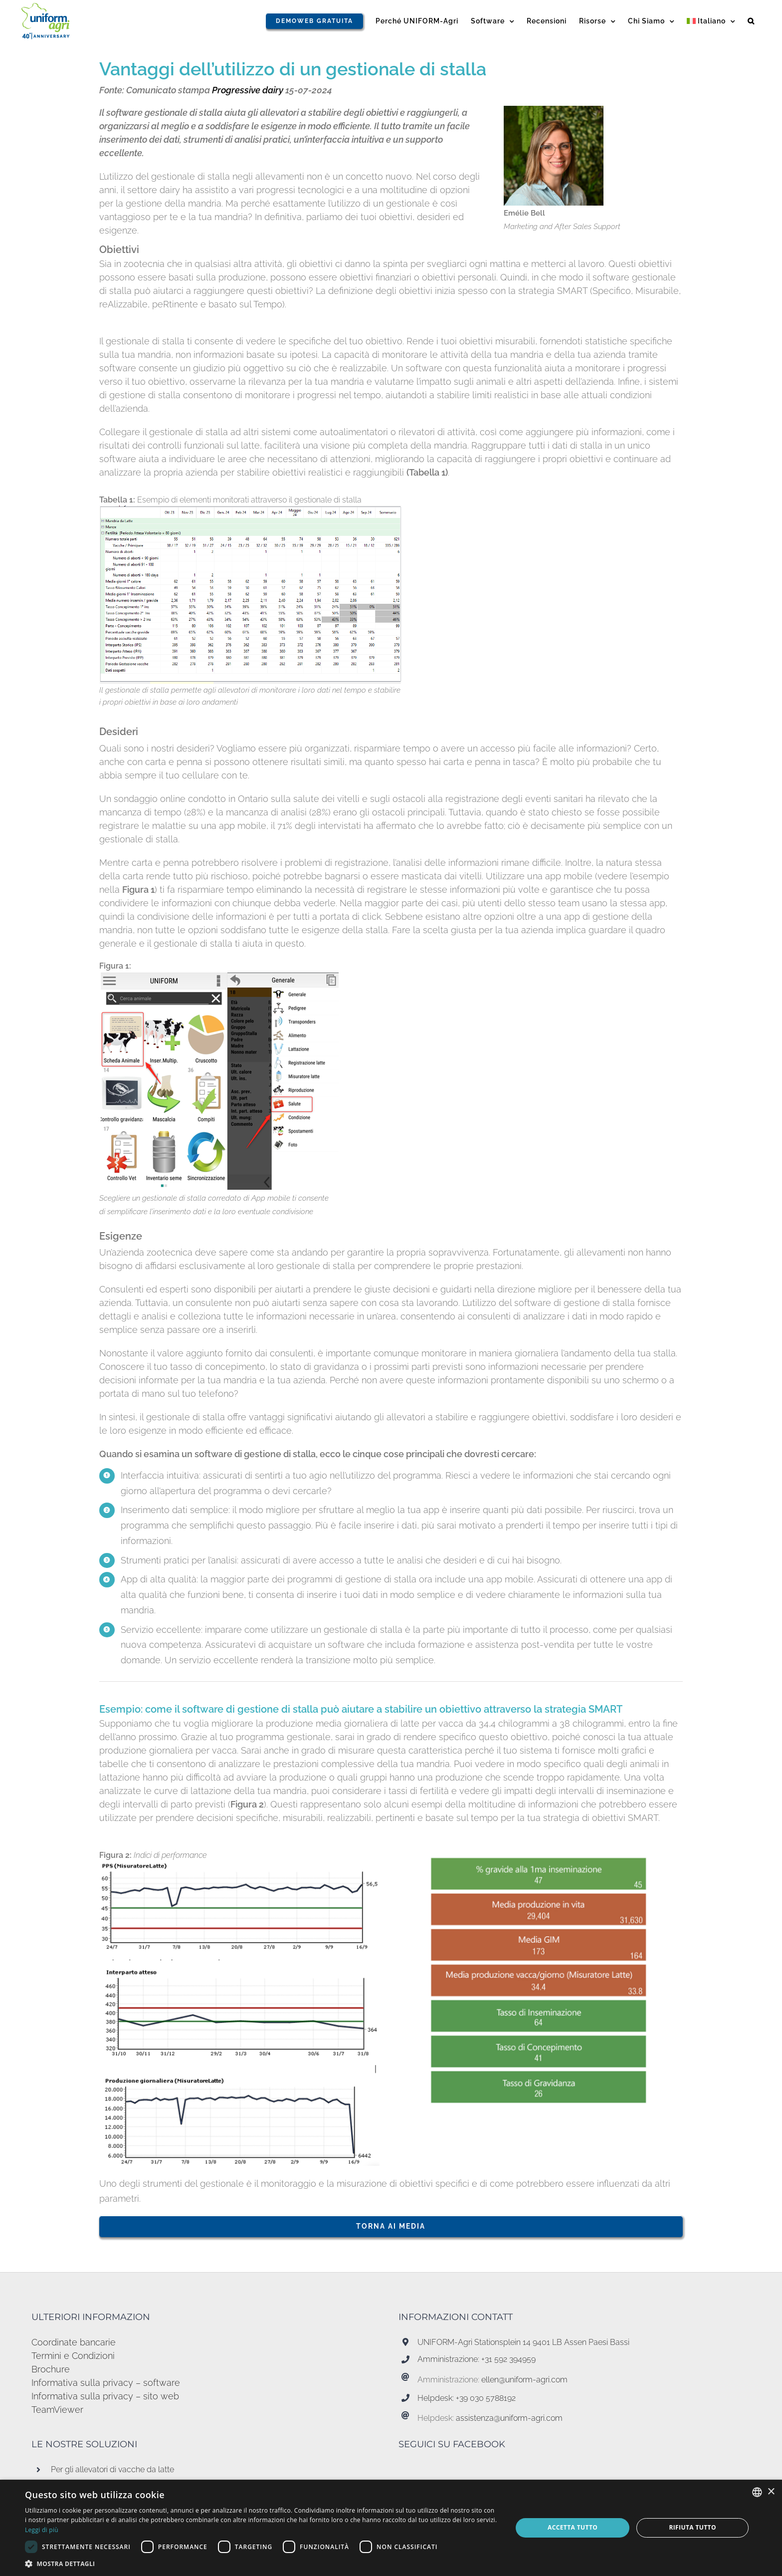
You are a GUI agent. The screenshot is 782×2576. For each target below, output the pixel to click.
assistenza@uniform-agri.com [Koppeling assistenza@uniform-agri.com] (509, 2418)
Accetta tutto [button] (572, 2527)
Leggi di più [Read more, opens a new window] (41, 2530)
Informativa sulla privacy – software (105, 2382)
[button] (751, 21)
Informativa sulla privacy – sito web (105, 2396)
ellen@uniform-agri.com (524, 2379)
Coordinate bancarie (73, 2342)
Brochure (50, 2369)
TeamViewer (57, 2409)
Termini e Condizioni (73, 2355)
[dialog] (391, 2528)
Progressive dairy (247, 90)
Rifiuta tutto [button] (692, 2527)
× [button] (771, 2492)
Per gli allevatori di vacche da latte (112, 2469)
